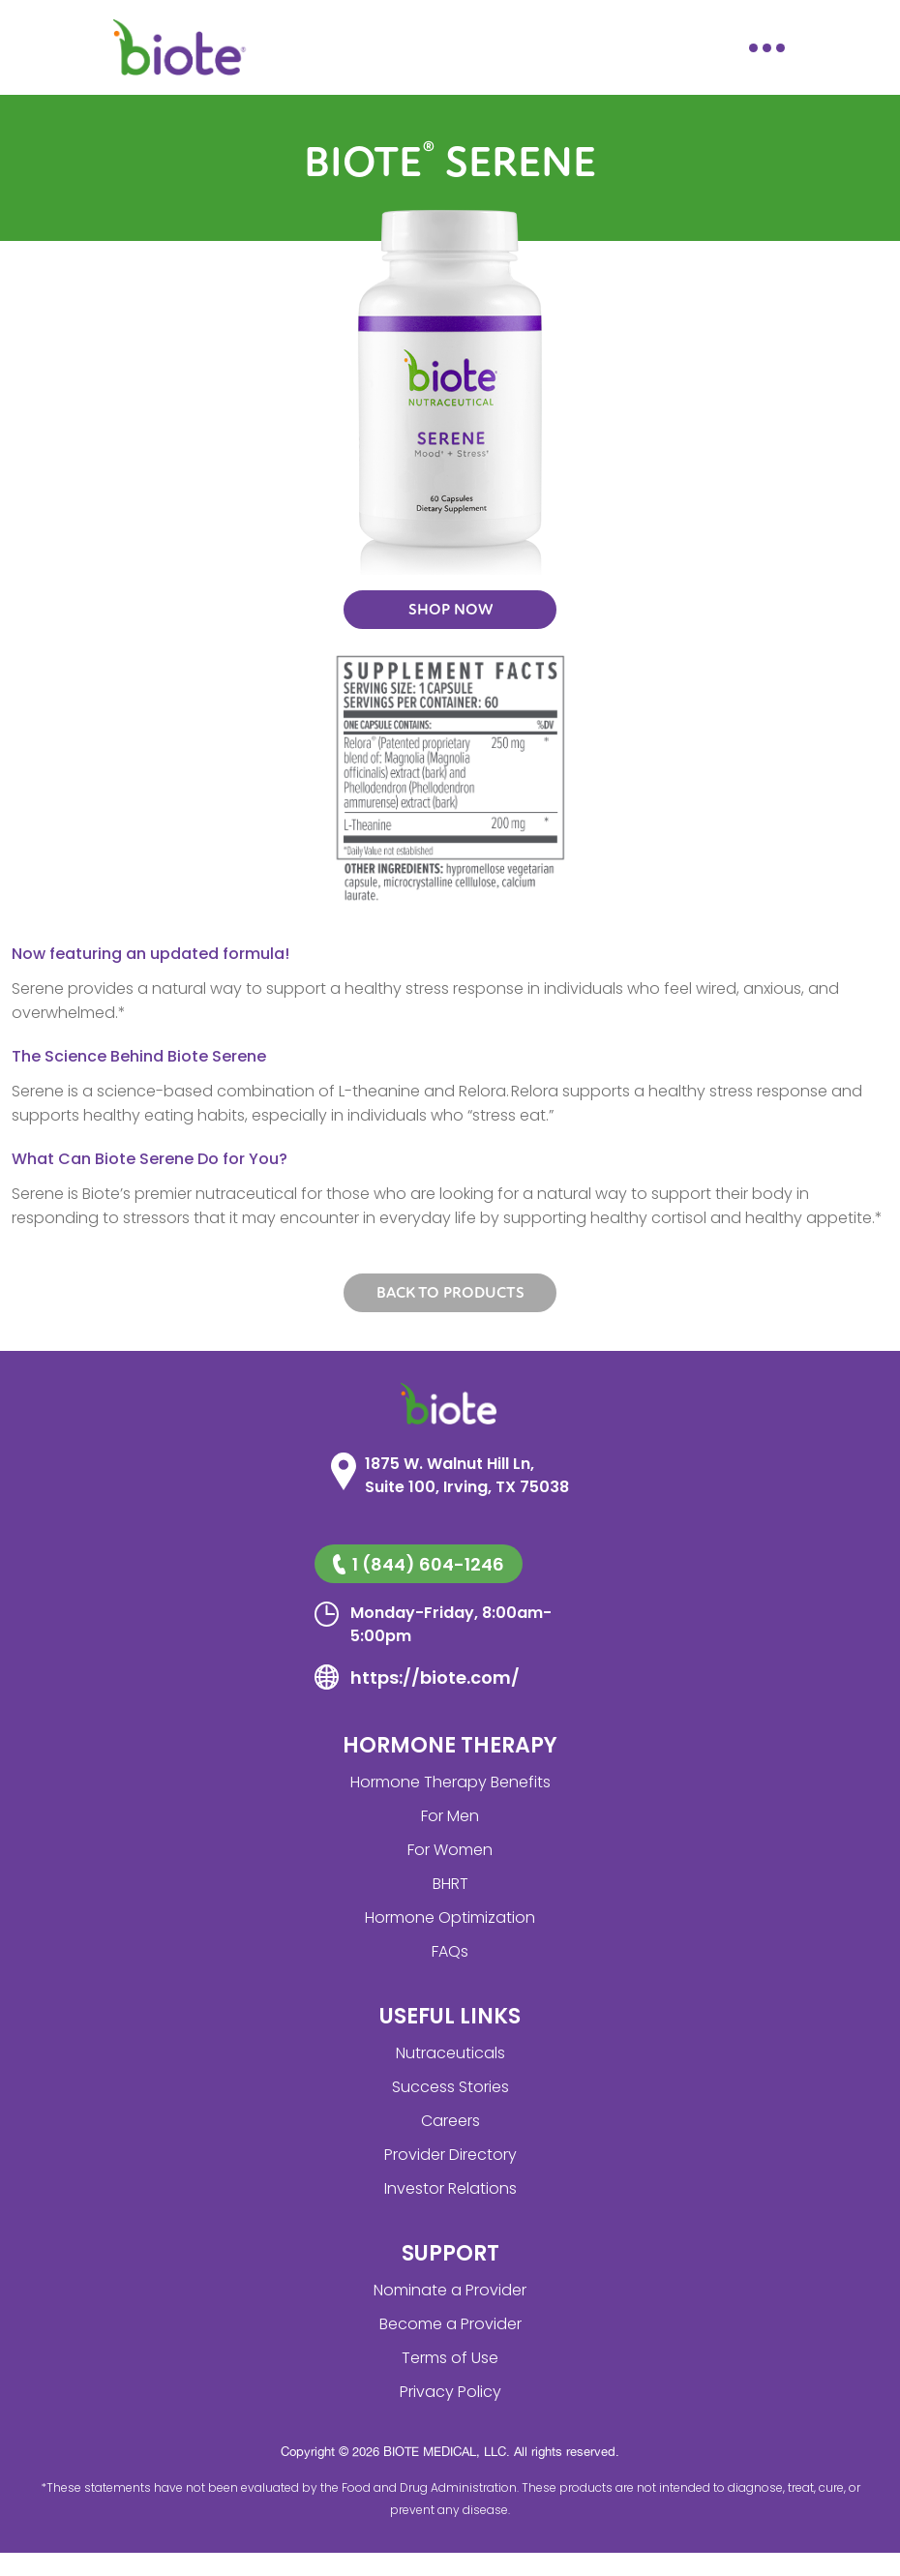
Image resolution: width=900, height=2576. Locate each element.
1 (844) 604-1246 (418, 1564)
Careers (450, 2121)
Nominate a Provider (450, 2290)
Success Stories (450, 2087)
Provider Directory (450, 2154)
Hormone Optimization (450, 1917)
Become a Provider (450, 2324)
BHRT (450, 1883)
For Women (450, 1850)
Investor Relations (450, 2188)
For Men (450, 1816)
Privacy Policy (450, 2392)
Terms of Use (450, 2358)
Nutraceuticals (450, 2053)
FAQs (450, 1951)
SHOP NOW (450, 609)
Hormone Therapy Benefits (450, 1782)
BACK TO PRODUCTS (450, 1293)
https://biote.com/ (435, 1677)
